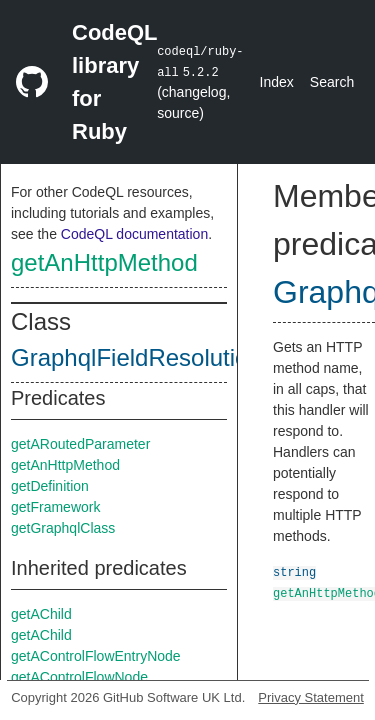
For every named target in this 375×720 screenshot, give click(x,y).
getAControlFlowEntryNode (96, 656)
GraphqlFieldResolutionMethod (176, 357)
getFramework (55, 507)
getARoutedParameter (80, 444)
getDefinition (50, 486)
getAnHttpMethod (104, 262)
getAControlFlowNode (79, 677)
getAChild (41, 614)
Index (277, 82)
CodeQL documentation (134, 234)
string (294, 571)
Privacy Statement (311, 697)
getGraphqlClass (63, 528)
